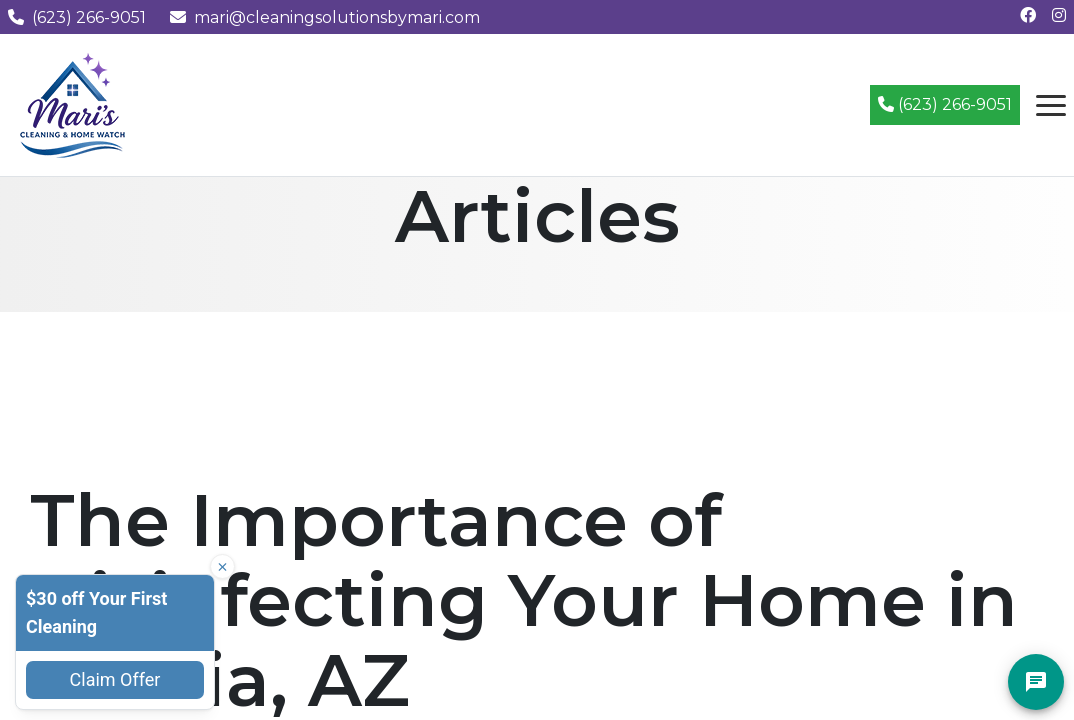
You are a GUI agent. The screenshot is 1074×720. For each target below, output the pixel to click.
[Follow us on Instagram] (1059, 15)
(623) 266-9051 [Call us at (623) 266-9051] (77, 17)
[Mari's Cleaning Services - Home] (73, 103)
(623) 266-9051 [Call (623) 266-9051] (945, 104)
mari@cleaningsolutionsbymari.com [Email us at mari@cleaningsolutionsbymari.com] (325, 17)
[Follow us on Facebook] (1028, 15)
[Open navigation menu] (1051, 105)
